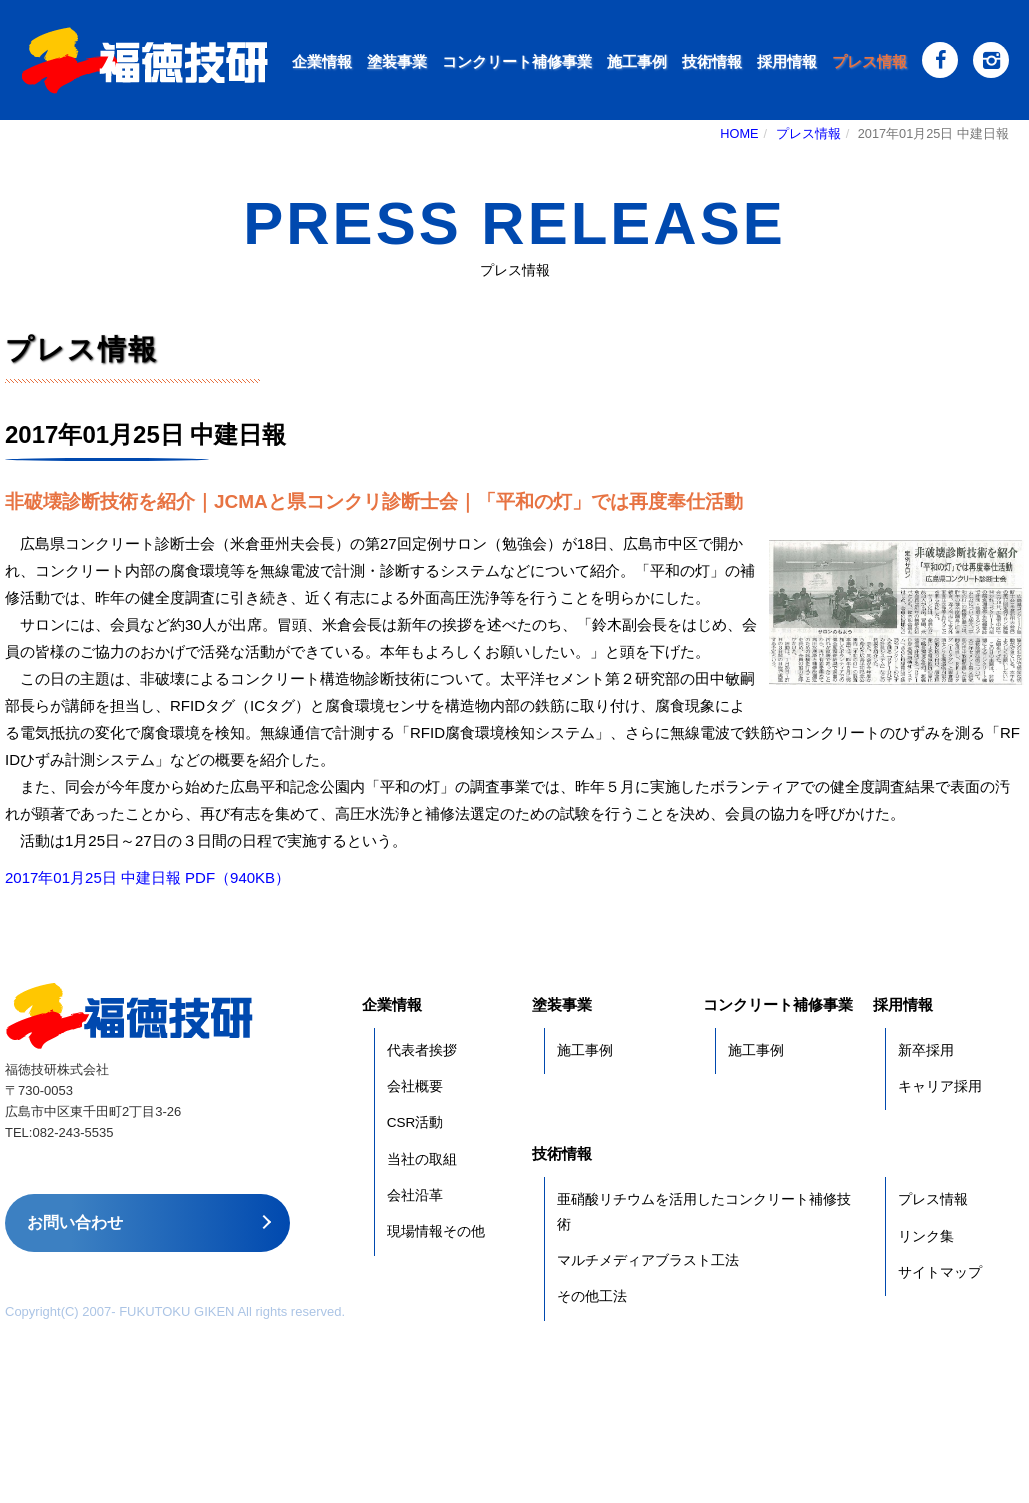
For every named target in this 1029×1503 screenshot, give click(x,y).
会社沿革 (415, 1195)
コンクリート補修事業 (517, 61)
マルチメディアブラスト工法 (648, 1260)
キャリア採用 (940, 1086)
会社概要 (415, 1086)
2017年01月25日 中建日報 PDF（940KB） (147, 877)
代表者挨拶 (422, 1050)
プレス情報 (869, 61)
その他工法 (592, 1296)
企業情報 (322, 61)
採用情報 (787, 61)
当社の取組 (422, 1159)
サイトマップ (940, 1272)
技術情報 (712, 61)
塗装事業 (397, 61)
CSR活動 (415, 1122)
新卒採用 (926, 1050)
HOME (739, 133)
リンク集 (926, 1236)
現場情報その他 (436, 1231)
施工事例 (637, 61)
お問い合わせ (75, 1222)
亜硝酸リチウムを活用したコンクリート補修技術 (704, 1211)
